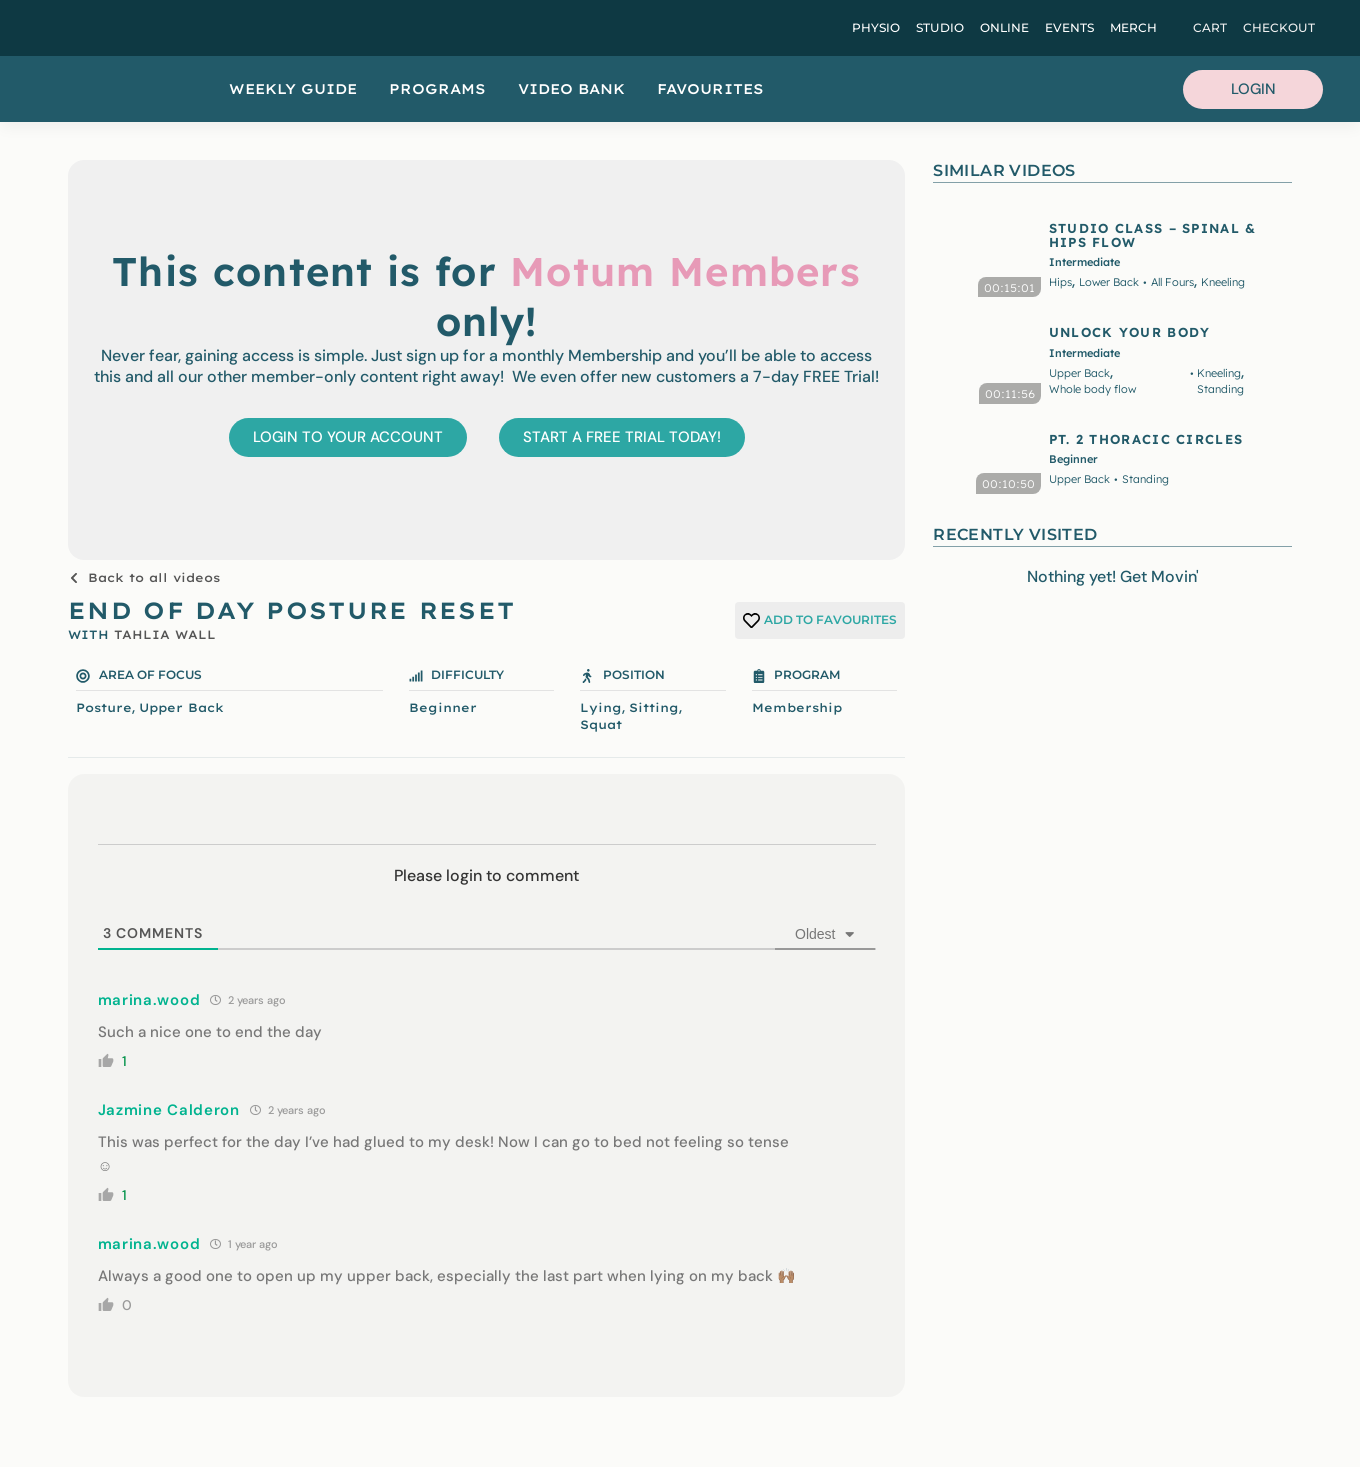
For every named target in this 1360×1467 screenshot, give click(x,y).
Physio (876, 27)
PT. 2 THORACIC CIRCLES (1146, 439)
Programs (437, 89)
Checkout (1279, 27)
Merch (1133, 27)
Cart (1210, 27)
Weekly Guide (293, 89)
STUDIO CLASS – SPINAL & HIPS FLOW (1153, 235)
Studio (940, 27)
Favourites (710, 89)
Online (1004, 27)
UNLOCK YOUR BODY (1130, 332)
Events (1069, 27)
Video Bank (571, 89)
